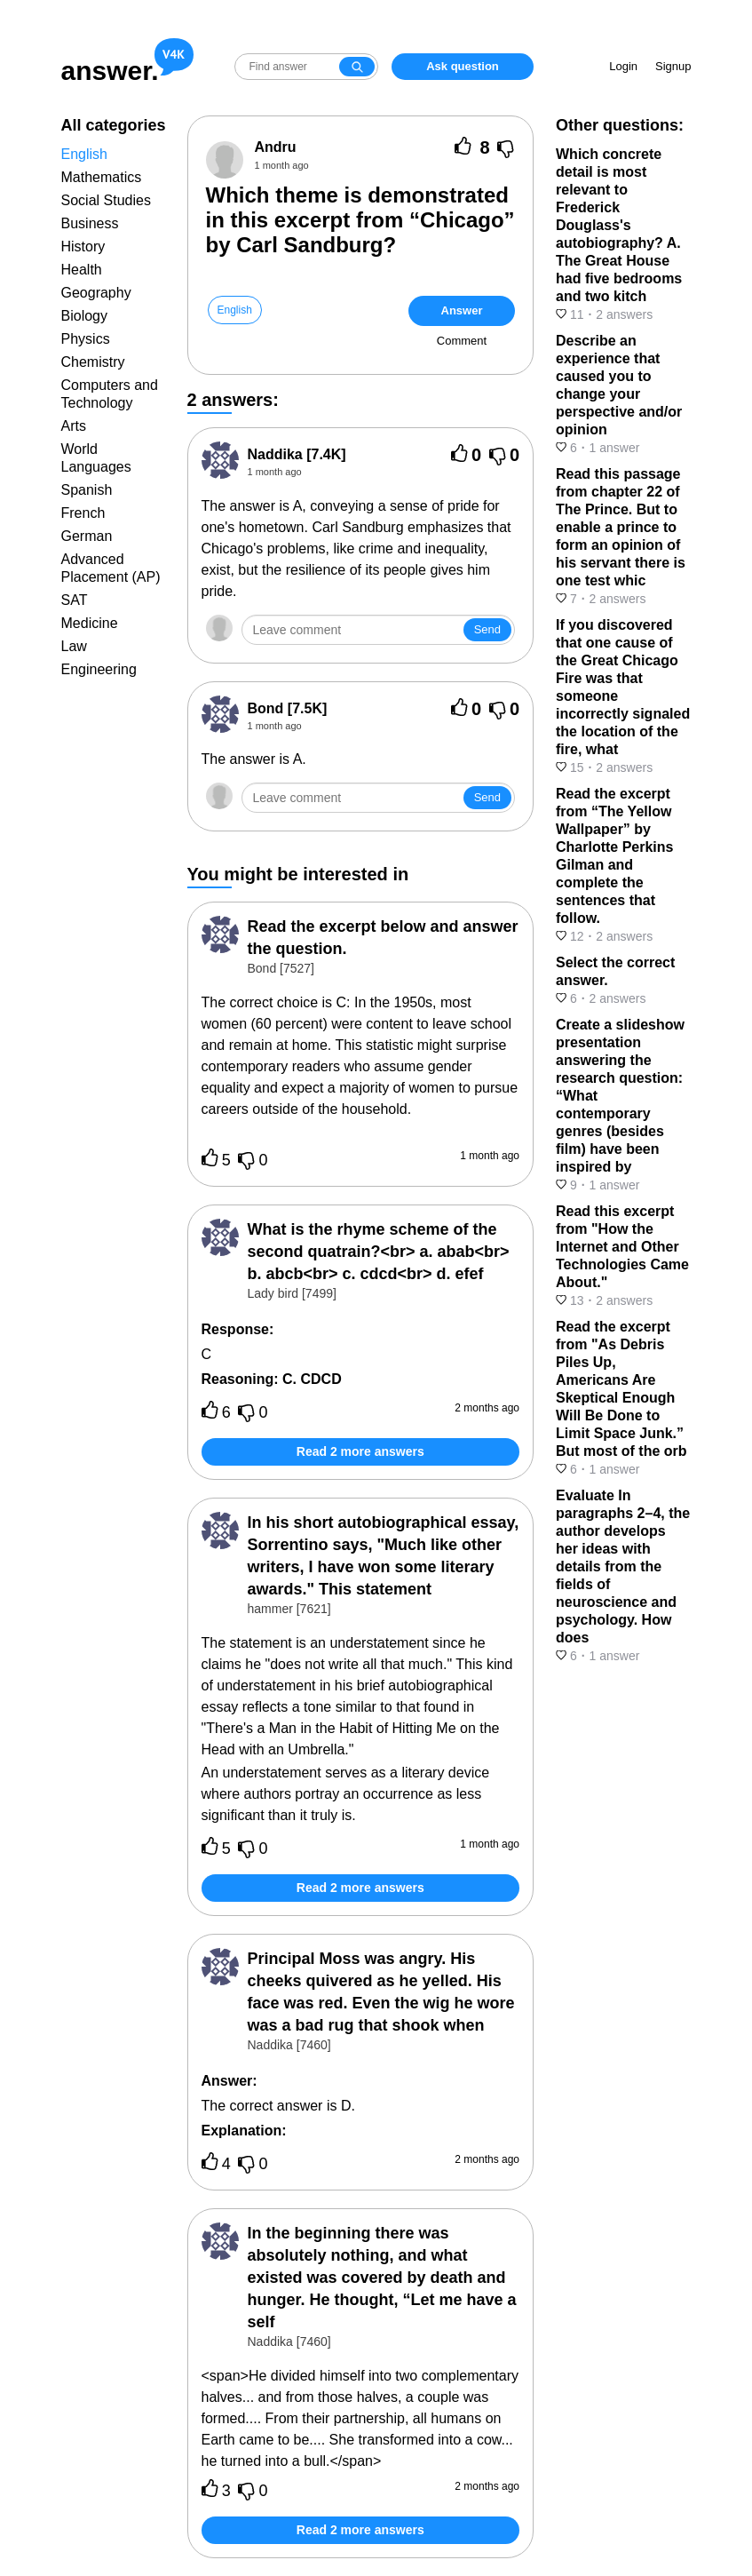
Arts (73, 425)
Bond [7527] (281, 968)
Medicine (89, 623)
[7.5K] (288, 708)
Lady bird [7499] (292, 1293)
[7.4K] (297, 454)
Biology (84, 315)
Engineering (99, 669)
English (84, 154)
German (87, 536)
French (83, 513)
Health (81, 269)
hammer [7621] (289, 1609)
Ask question (462, 66)
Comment (462, 340)
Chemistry (93, 362)
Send (487, 629)
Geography (96, 292)
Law (74, 646)
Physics (85, 338)
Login (623, 66)
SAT (74, 600)
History (83, 246)
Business (90, 223)
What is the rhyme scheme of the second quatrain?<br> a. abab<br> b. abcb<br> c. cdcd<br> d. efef (379, 1251)
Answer (462, 310)
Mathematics (101, 177)
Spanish (87, 489)
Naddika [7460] (289, 2045)
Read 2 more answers (360, 1451)
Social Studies (106, 200)
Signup (673, 66)
